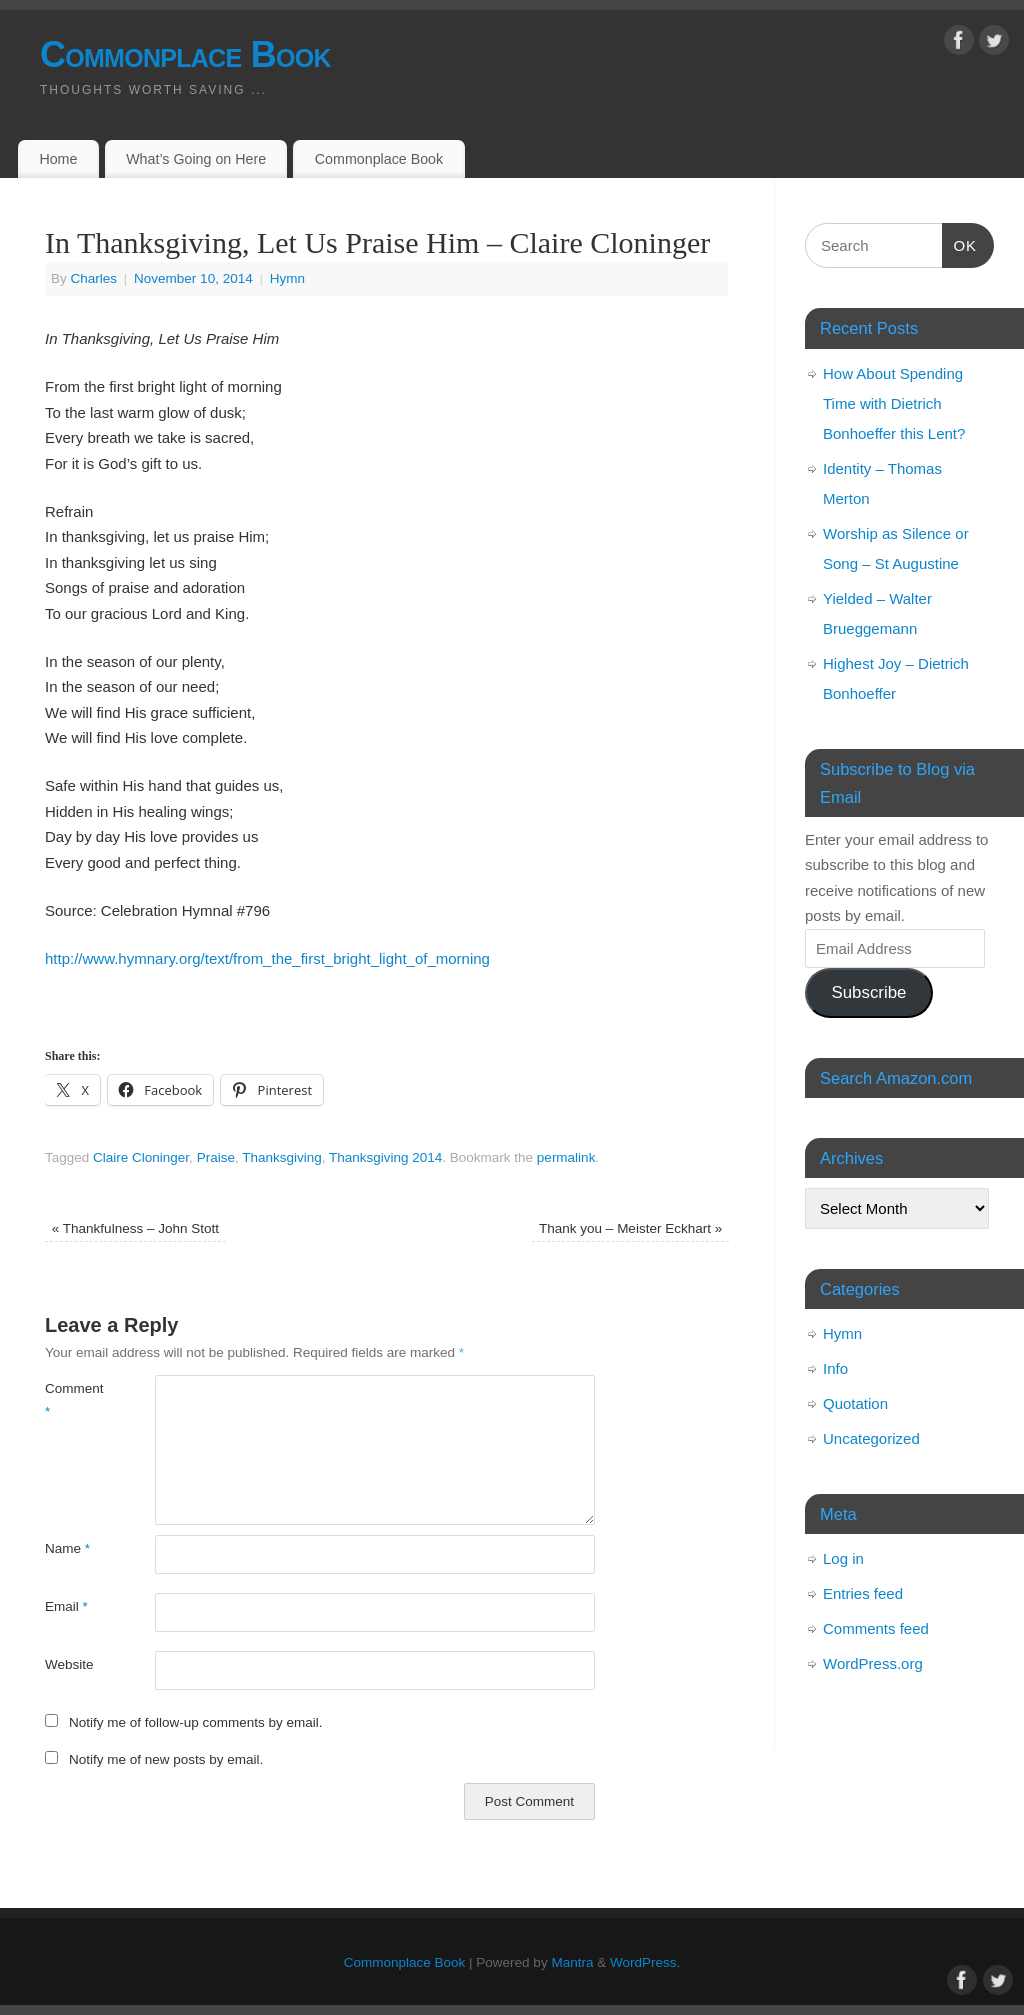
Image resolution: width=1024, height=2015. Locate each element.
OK (960, 243)
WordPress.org (873, 1663)
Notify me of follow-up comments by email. (196, 1722)
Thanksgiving (282, 1157)
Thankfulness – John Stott (135, 1228)
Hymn (287, 278)
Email (66, 1606)
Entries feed (863, 1593)
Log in (843, 1558)
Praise (216, 1157)
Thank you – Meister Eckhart (630, 1228)
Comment (72, 1400)
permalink (566, 1157)
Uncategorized (871, 1438)
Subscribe (868, 992)
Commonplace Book (185, 54)
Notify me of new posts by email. (166, 1759)
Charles (94, 278)
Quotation (855, 1403)
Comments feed (876, 1628)
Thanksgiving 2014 (385, 1157)
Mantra (572, 1962)
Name (67, 1548)
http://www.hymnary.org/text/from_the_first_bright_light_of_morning (269, 958)
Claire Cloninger (141, 1157)
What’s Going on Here (196, 159)
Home (58, 159)
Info (835, 1368)
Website (69, 1664)
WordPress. (645, 1962)
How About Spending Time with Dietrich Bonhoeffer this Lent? (894, 403)
